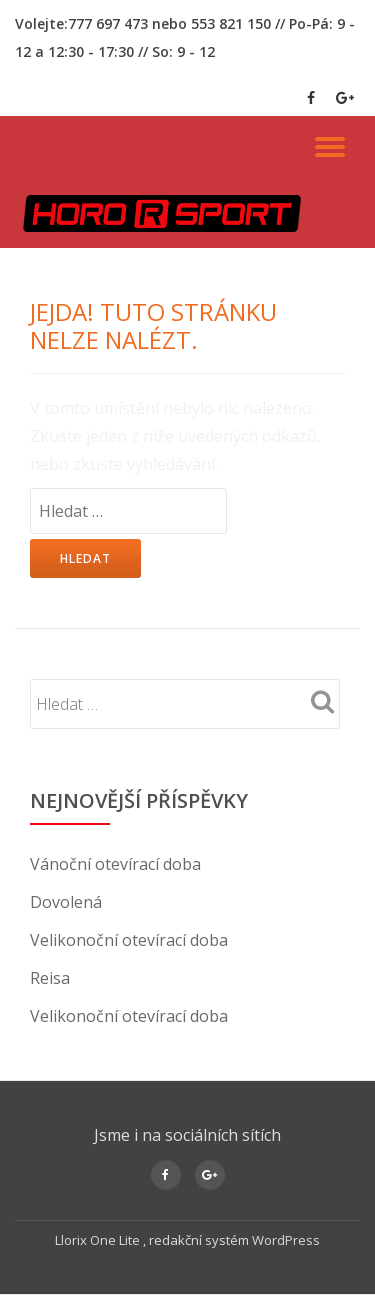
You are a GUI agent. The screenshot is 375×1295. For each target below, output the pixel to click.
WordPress (286, 1240)
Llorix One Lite (99, 1240)
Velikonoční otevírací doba (129, 940)
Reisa (50, 978)
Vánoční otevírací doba (115, 864)
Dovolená (66, 902)
